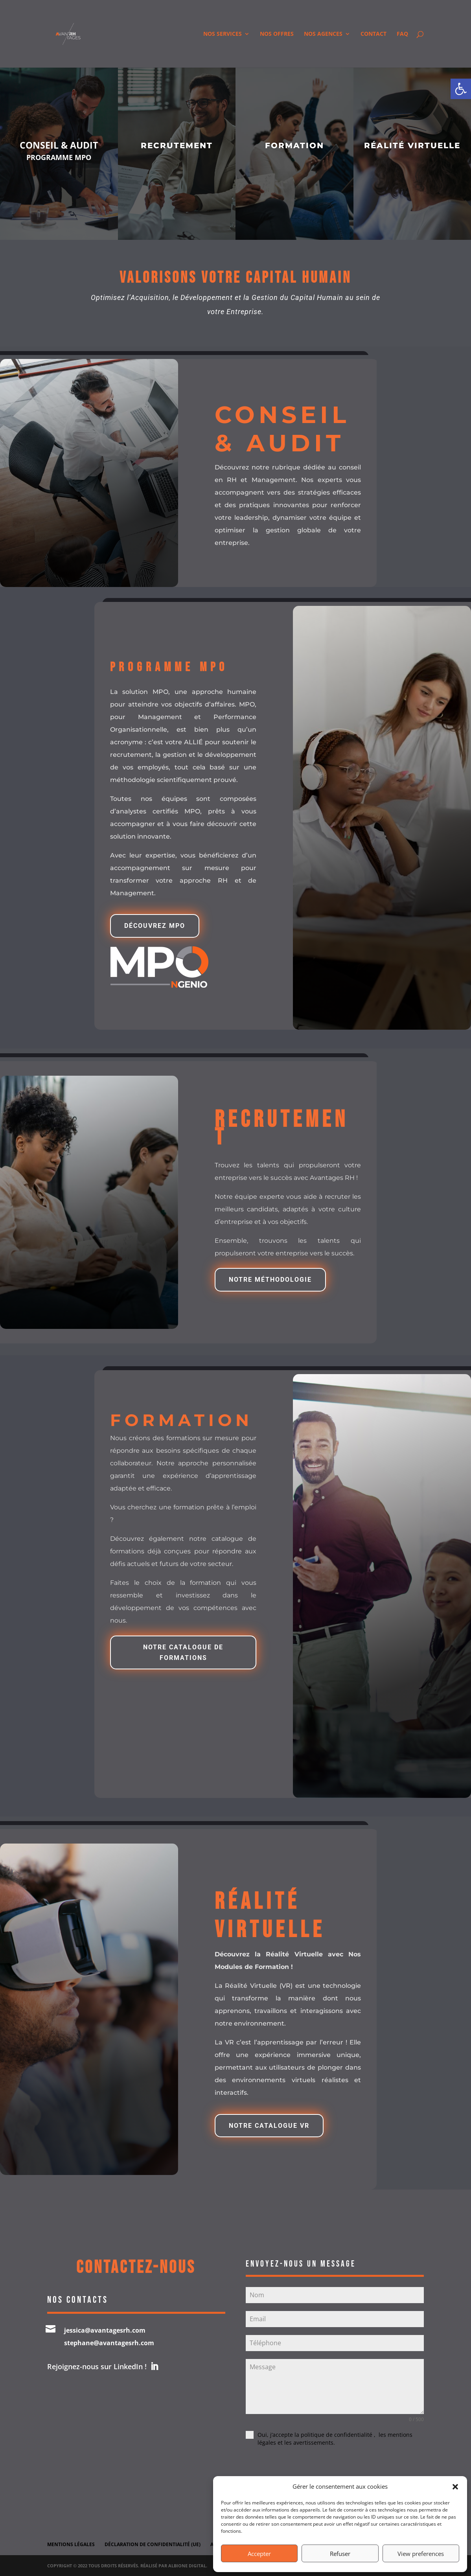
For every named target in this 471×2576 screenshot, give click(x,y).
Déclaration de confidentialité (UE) (153, 2544)
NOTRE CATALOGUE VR (269, 2125)
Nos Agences (323, 34)
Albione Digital (187, 2566)
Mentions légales (71, 2544)
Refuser (340, 2554)
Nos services (222, 34)
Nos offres (277, 34)
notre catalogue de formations (183, 1652)
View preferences (420, 2554)
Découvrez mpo (154, 925)
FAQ (402, 34)
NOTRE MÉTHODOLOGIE (270, 1279)
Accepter (259, 2554)
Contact (373, 34)
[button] (461, 89)
